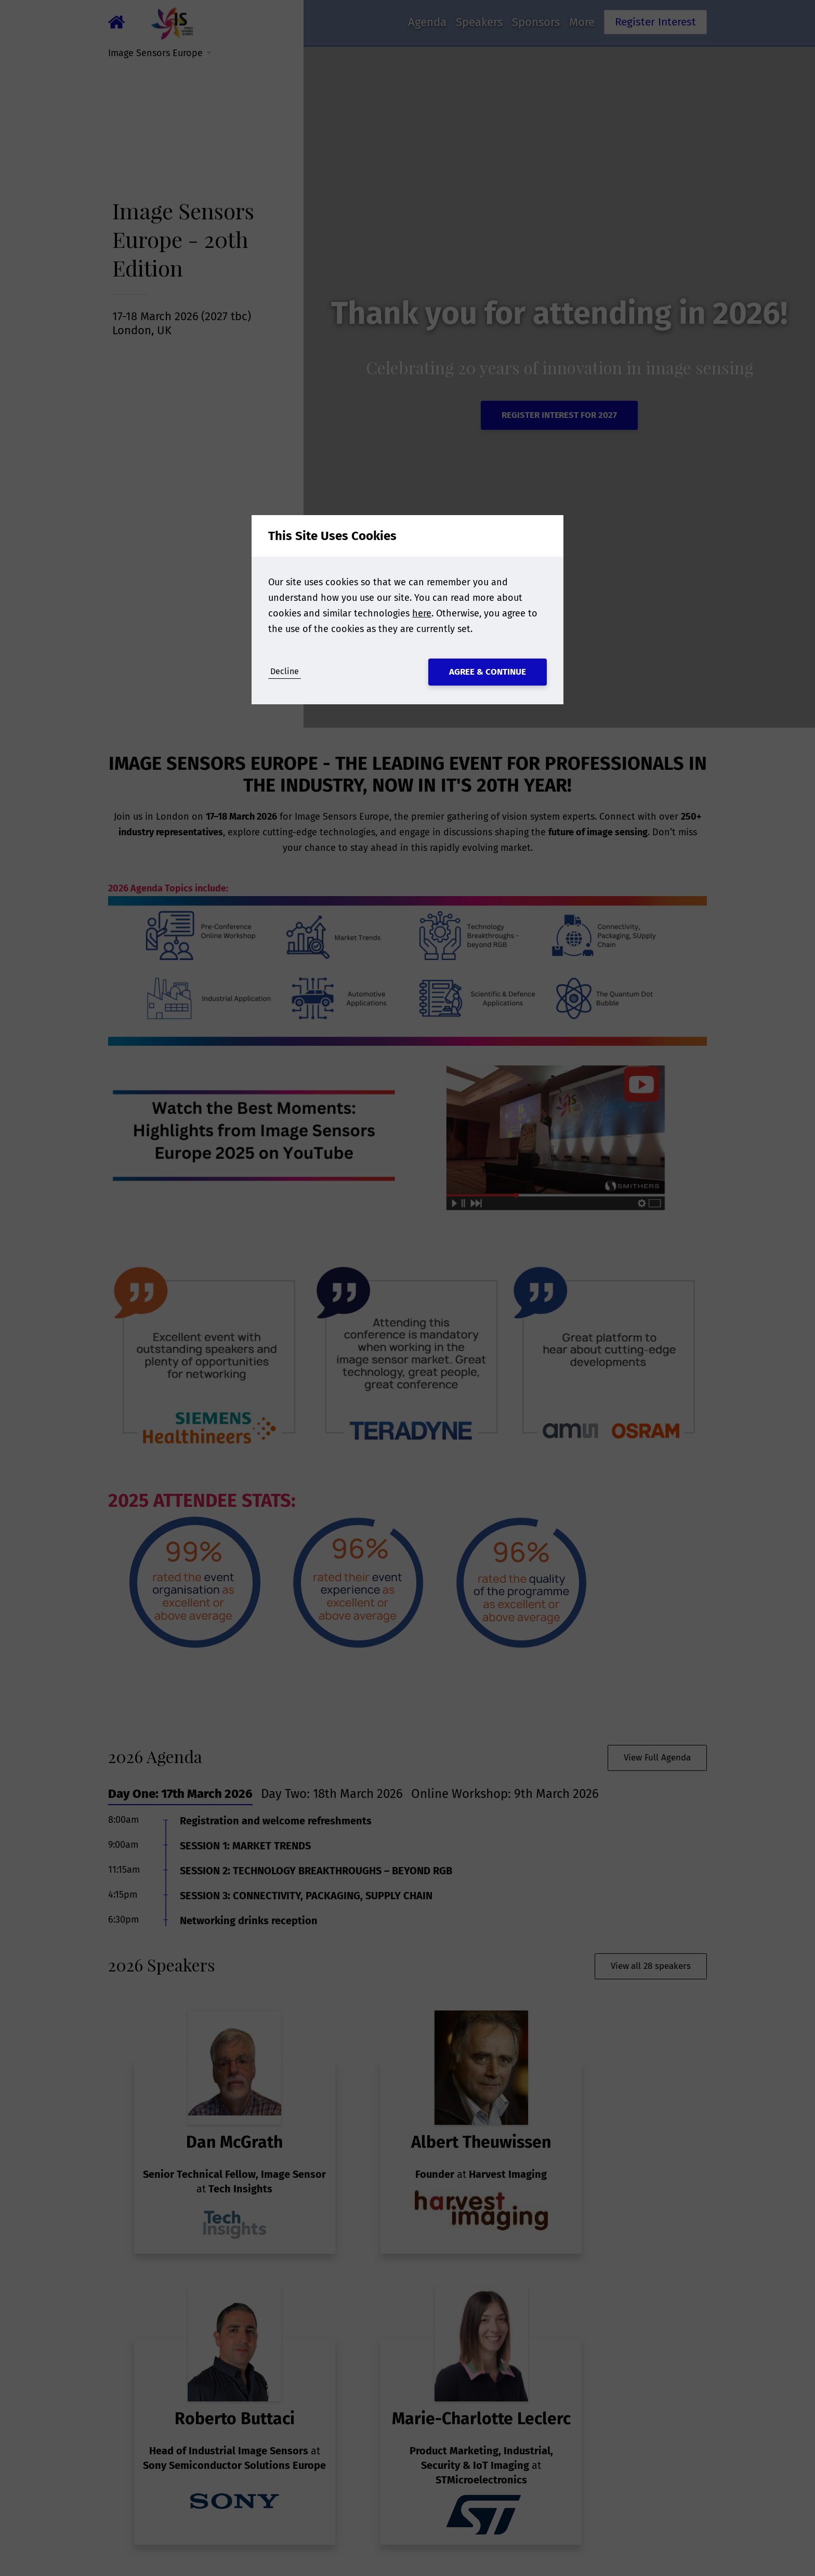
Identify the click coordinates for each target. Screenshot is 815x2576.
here (421, 613)
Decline (284, 671)
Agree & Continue (487, 671)
